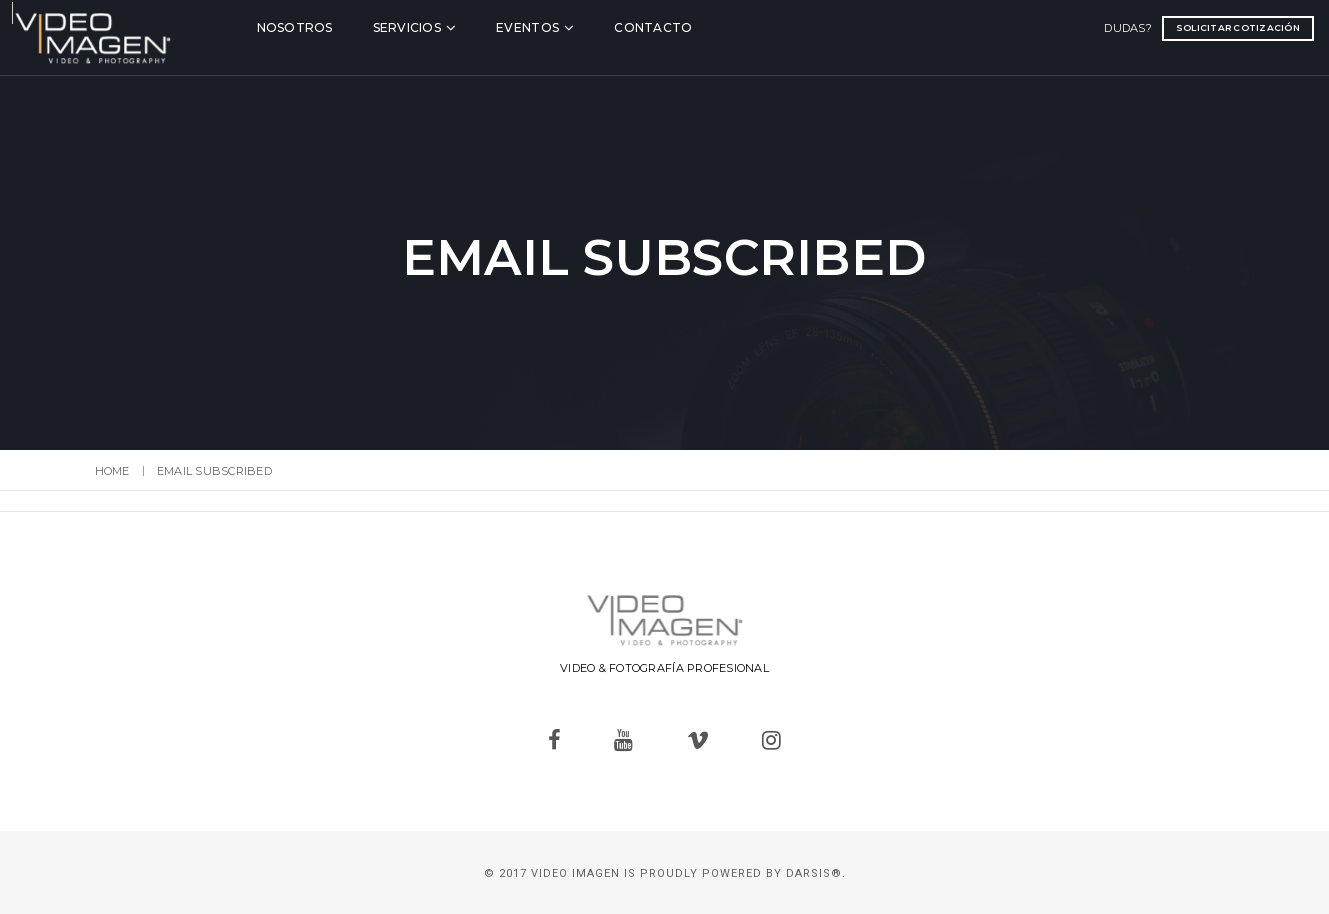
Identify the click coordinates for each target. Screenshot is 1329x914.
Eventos (580, 26)
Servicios (460, 26)
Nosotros (348, 26)
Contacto (706, 26)
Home (112, 471)
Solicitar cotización (1158, 26)
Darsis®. (816, 873)
